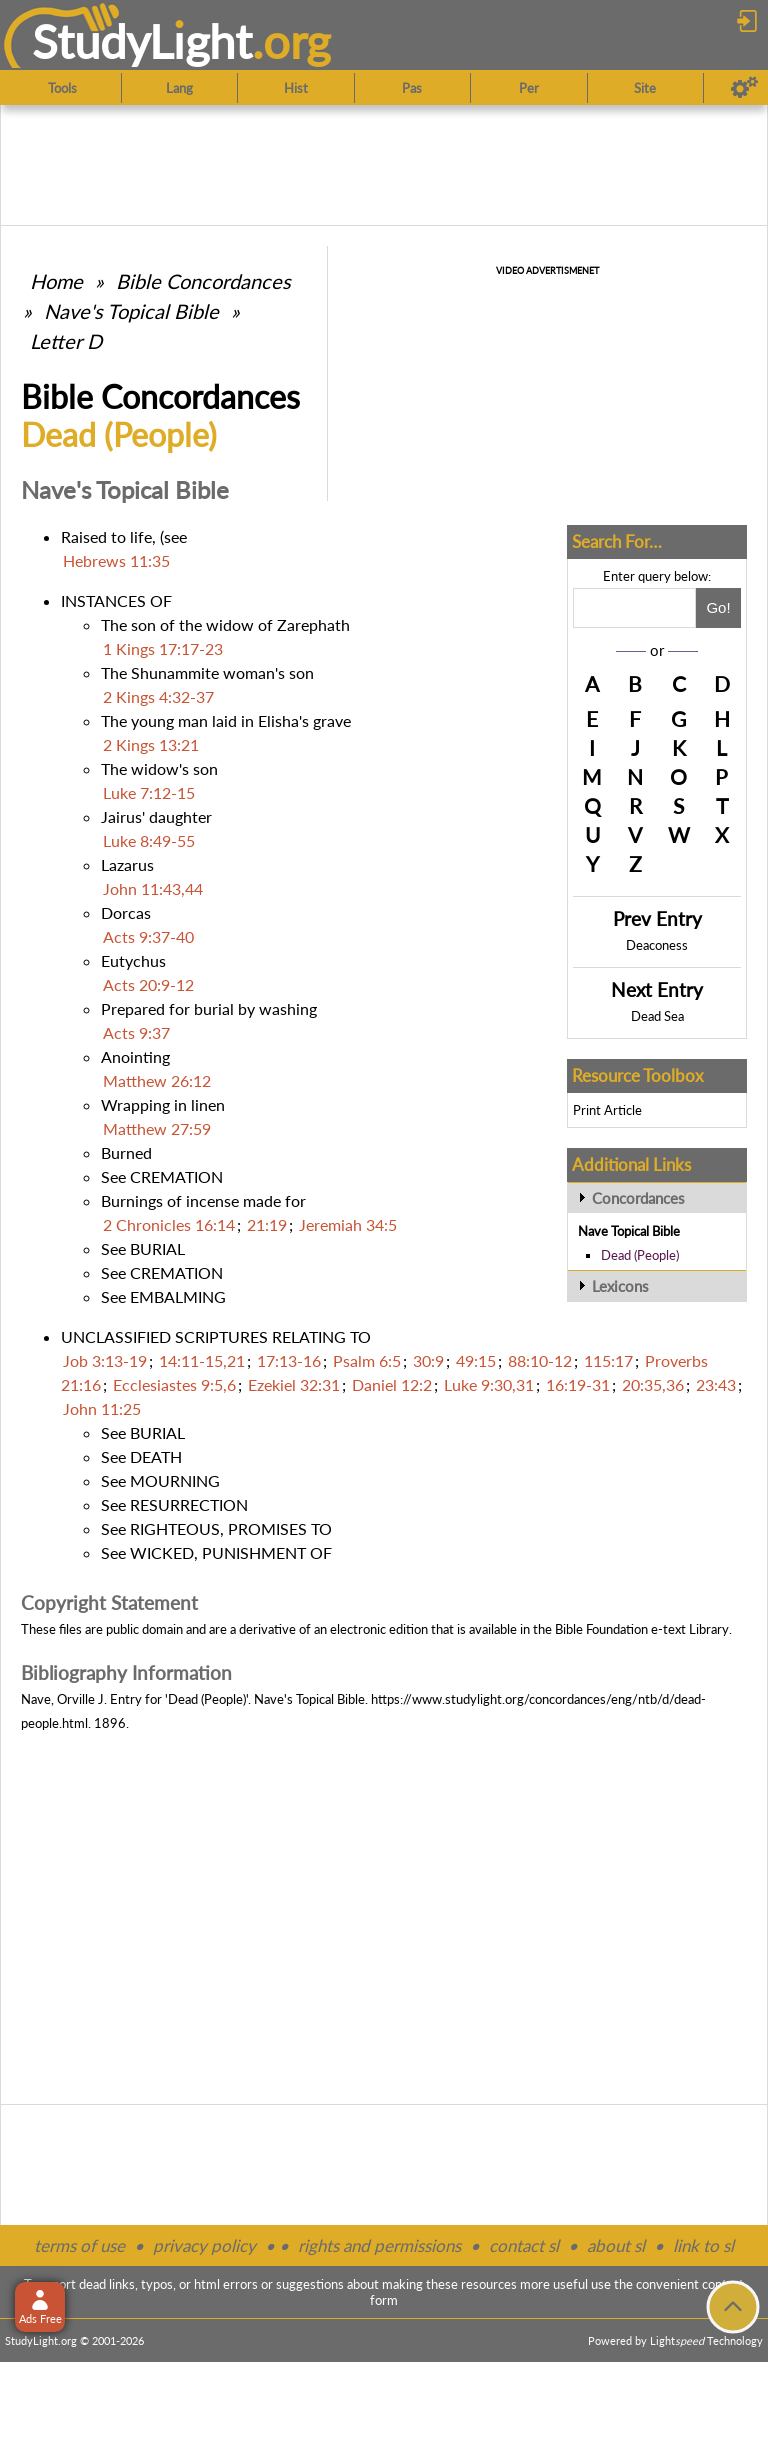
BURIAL (157, 1248)
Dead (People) (640, 1255)
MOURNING (175, 1480)
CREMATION (176, 1176)
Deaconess (657, 945)
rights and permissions (379, 2245)
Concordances (638, 1198)
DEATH (156, 1456)
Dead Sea (657, 1016)
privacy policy (204, 2245)
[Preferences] (744, 88)
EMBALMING (178, 1296)
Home (56, 281)
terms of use (79, 2245)
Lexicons (620, 1286)
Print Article (607, 1110)
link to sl (703, 2245)
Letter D (66, 341)
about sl (616, 2245)
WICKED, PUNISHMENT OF (231, 1552)
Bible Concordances (203, 281)
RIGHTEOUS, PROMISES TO (231, 1528)
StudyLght (142, 41)
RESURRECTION (189, 1504)
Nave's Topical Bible (131, 311)
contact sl (524, 2245)
